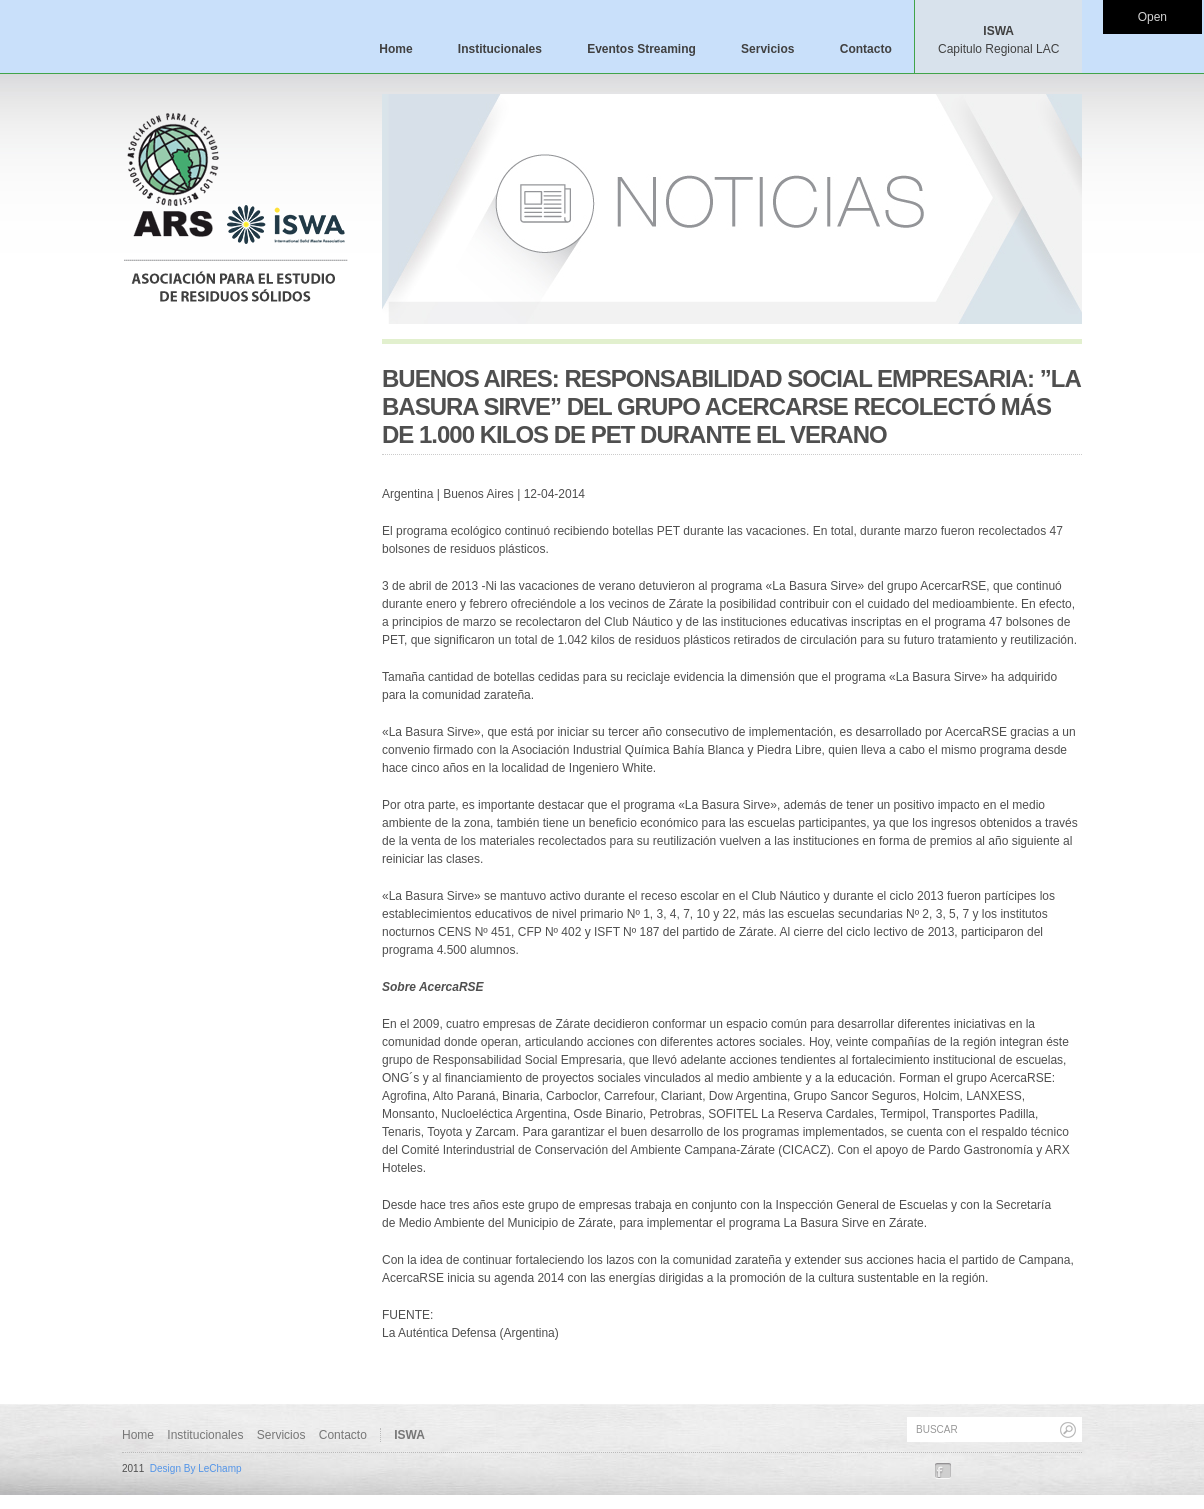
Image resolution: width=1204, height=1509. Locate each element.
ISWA (998, 40)
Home (395, 49)
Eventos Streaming (641, 49)
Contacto (866, 49)
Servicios (767, 49)
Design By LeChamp (196, 1468)
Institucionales (500, 49)
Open (1152, 17)
